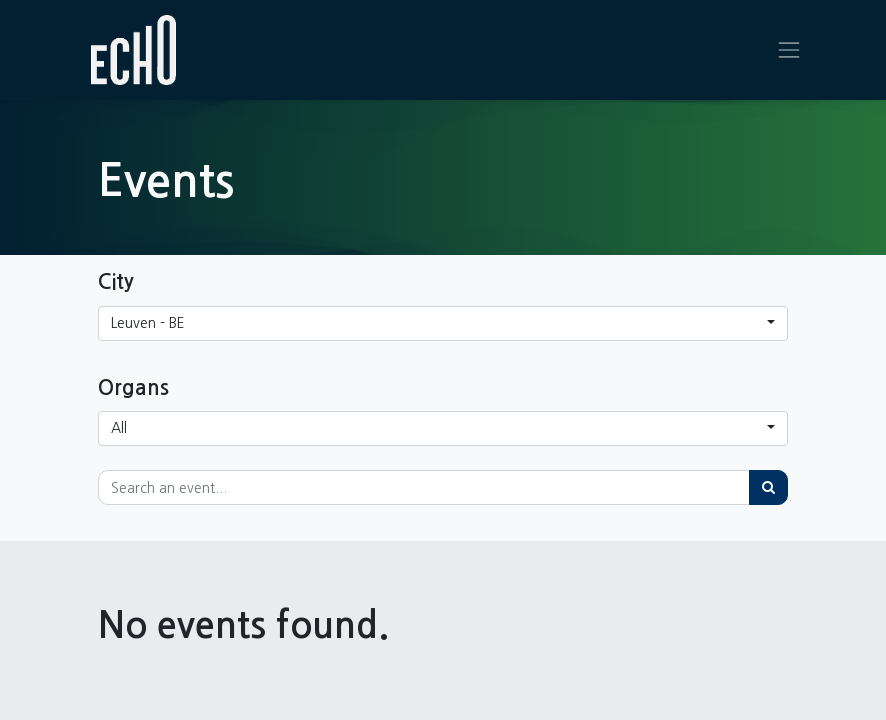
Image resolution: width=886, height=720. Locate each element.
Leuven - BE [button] (148, 323)
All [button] (119, 428)
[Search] (768, 487)
